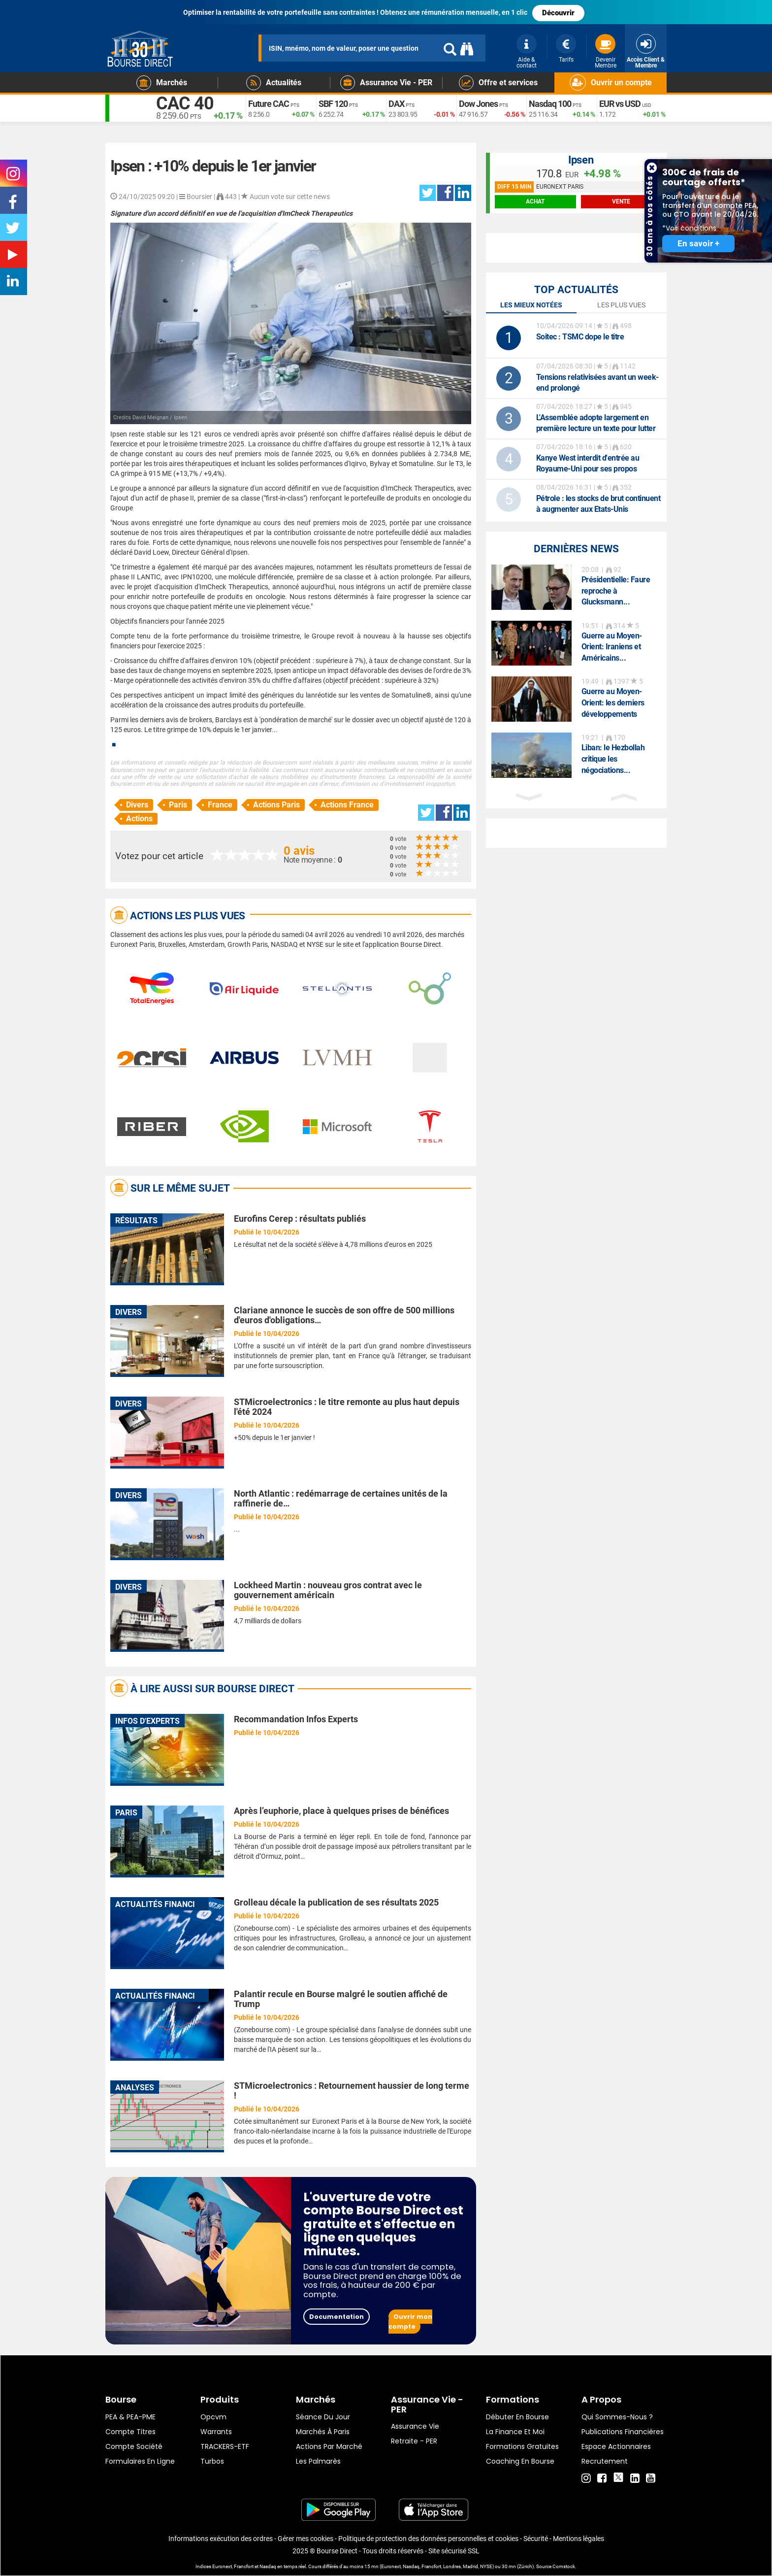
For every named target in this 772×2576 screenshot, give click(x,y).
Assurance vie (415, 2426)
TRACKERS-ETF (224, 2446)
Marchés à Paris (323, 2432)
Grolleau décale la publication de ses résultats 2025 (336, 1902)
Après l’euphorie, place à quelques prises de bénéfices (341, 1811)
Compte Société (133, 2446)
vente (621, 201)
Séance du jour (323, 2417)
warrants (216, 2432)
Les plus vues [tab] (621, 305)
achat (535, 201)
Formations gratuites (522, 2446)
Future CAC (268, 104)
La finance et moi (515, 2432)
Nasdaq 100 (550, 104)
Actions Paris (276, 804)
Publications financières (622, 2432)
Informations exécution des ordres (220, 2539)
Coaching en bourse (520, 2461)
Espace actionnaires (616, 2446)
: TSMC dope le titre (580, 336)
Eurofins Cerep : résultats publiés (300, 1218)
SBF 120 (333, 104)
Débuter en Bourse (517, 2417)
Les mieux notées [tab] (531, 305)
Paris (178, 804)
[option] (576, 587)
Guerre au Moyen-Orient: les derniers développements (612, 703)
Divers (137, 804)
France (220, 804)
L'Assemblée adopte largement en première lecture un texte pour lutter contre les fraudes (596, 428)
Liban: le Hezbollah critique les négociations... (613, 759)
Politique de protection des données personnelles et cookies (428, 2539)
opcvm (213, 2417)
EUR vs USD (620, 104)
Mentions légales (578, 2539)
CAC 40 (185, 103)
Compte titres (130, 2432)
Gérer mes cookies (305, 2539)
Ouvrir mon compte (410, 2321)
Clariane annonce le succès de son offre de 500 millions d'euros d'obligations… (344, 1315)
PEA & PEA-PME (130, 2417)
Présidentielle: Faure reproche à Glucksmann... (615, 591)
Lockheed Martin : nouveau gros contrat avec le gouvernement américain (328, 1590)
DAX (396, 104)
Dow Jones (478, 104)
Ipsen (581, 160)
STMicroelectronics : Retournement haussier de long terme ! (351, 2090)
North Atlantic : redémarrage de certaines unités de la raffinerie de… (341, 1498)
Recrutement (604, 2461)
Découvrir (558, 12)
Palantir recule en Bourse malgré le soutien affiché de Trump (341, 1999)
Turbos (212, 2461)
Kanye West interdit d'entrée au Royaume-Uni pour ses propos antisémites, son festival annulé (588, 468)
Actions (139, 818)
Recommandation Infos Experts (296, 1719)
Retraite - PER (414, 2441)
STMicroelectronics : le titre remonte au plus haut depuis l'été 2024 (346, 1407)
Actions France (347, 804)
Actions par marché (329, 2446)
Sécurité (535, 2539)
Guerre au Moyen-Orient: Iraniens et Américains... (611, 647)
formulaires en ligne (140, 2461)
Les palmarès (318, 2461)
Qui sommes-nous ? (617, 2417)
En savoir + (698, 243)
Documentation (336, 2316)
